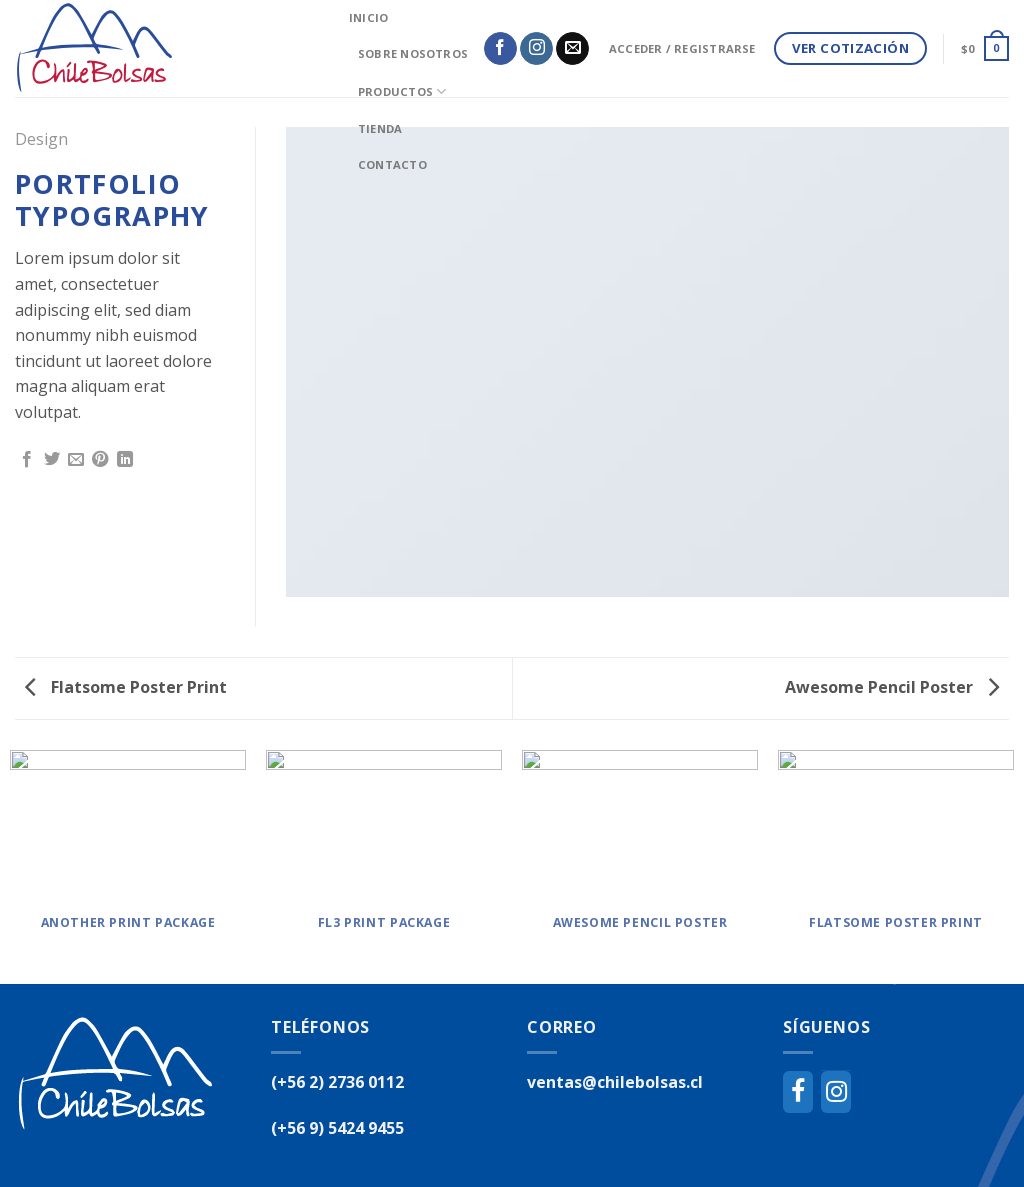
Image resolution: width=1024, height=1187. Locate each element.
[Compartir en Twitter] (52, 460)
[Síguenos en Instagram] (536, 49)
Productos (402, 91)
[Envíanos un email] (572, 49)
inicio (368, 17)
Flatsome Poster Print (126, 687)
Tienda (380, 128)
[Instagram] (836, 1092)
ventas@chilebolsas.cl (615, 1082)
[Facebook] (798, 1092)
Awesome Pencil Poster (892, 687)
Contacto (392, 164)
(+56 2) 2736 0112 (337, 1082)
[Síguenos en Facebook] (500, 49)
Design (41, 139)
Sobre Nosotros (413, 53)
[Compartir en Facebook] (27, 460)
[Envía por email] (76, 460)
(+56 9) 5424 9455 (337, 1128)
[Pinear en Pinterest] (100, 460)
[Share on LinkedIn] (125, 460)
